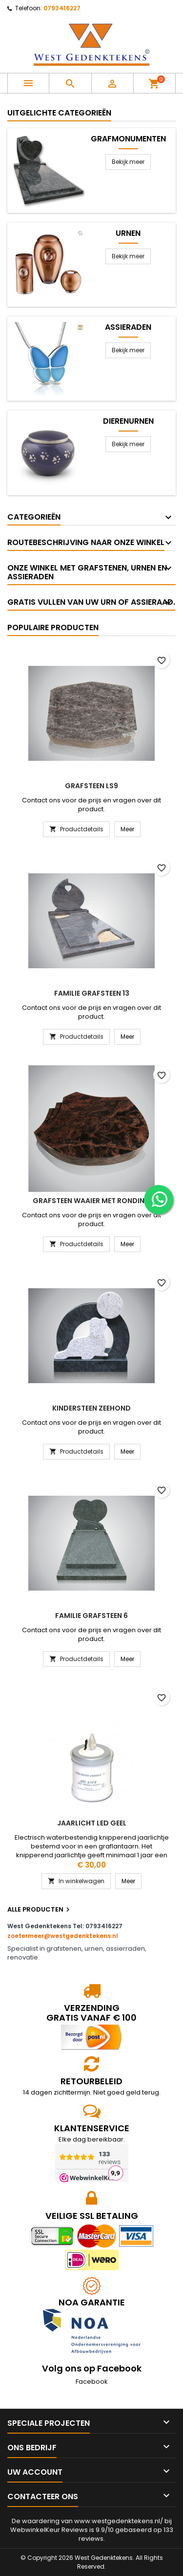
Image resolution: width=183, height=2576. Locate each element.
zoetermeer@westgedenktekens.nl (62, 1936)
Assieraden (128, 327)
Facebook (92, 2381)
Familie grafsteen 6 (91, 1615)
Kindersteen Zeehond (91, 1408)
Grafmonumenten (128, 139)
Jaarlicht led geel (91, 1823)
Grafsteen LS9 (91, 786)
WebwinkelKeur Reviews (49, 2529)
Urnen (128, 233)
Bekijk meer (128, 162)
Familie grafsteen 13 (91, 993)
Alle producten (39, 1909)
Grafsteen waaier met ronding (91, 1201)
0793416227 (62, 8)
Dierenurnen (128, 421)
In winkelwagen (76, 1881)
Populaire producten (53, 627)
